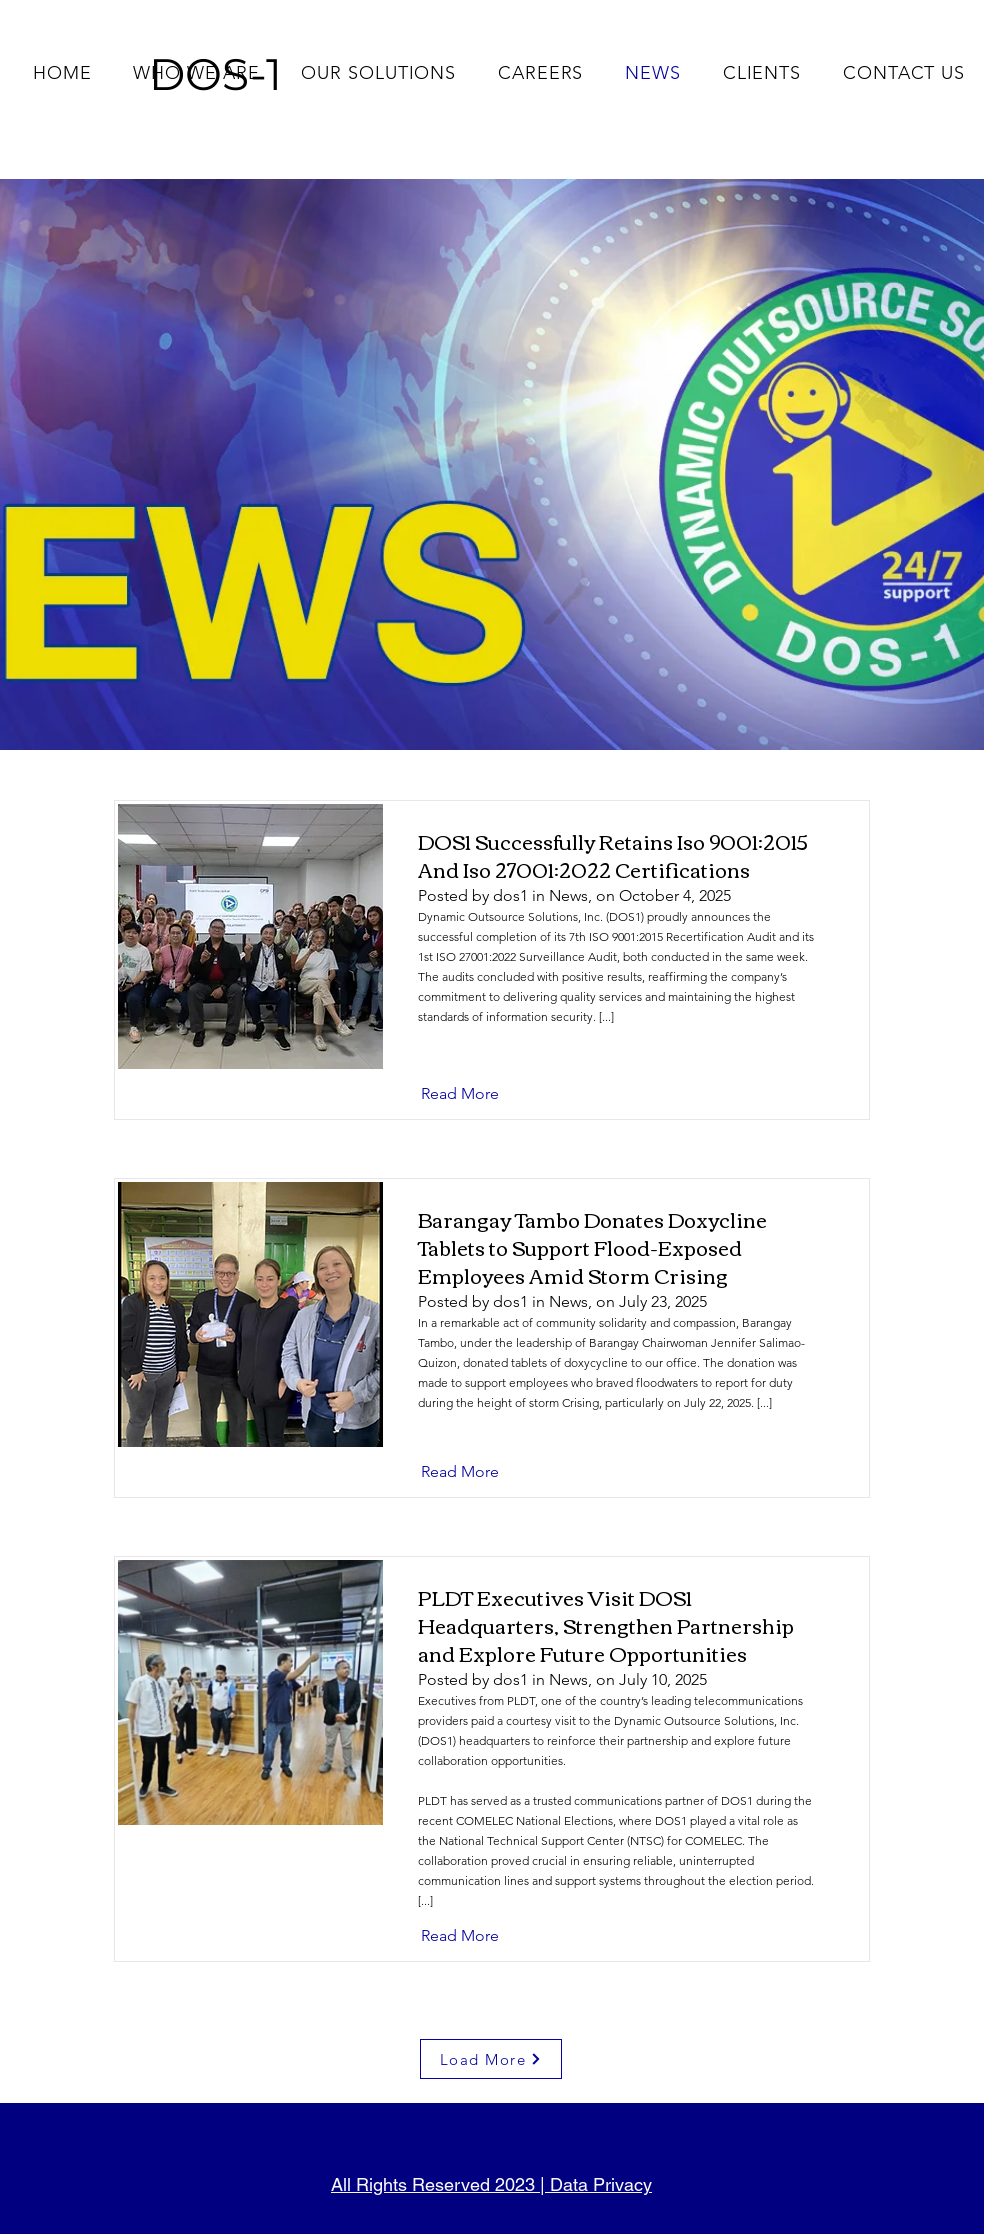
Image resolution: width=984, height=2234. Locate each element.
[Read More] (475, 1094)
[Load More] (491, 2059)
